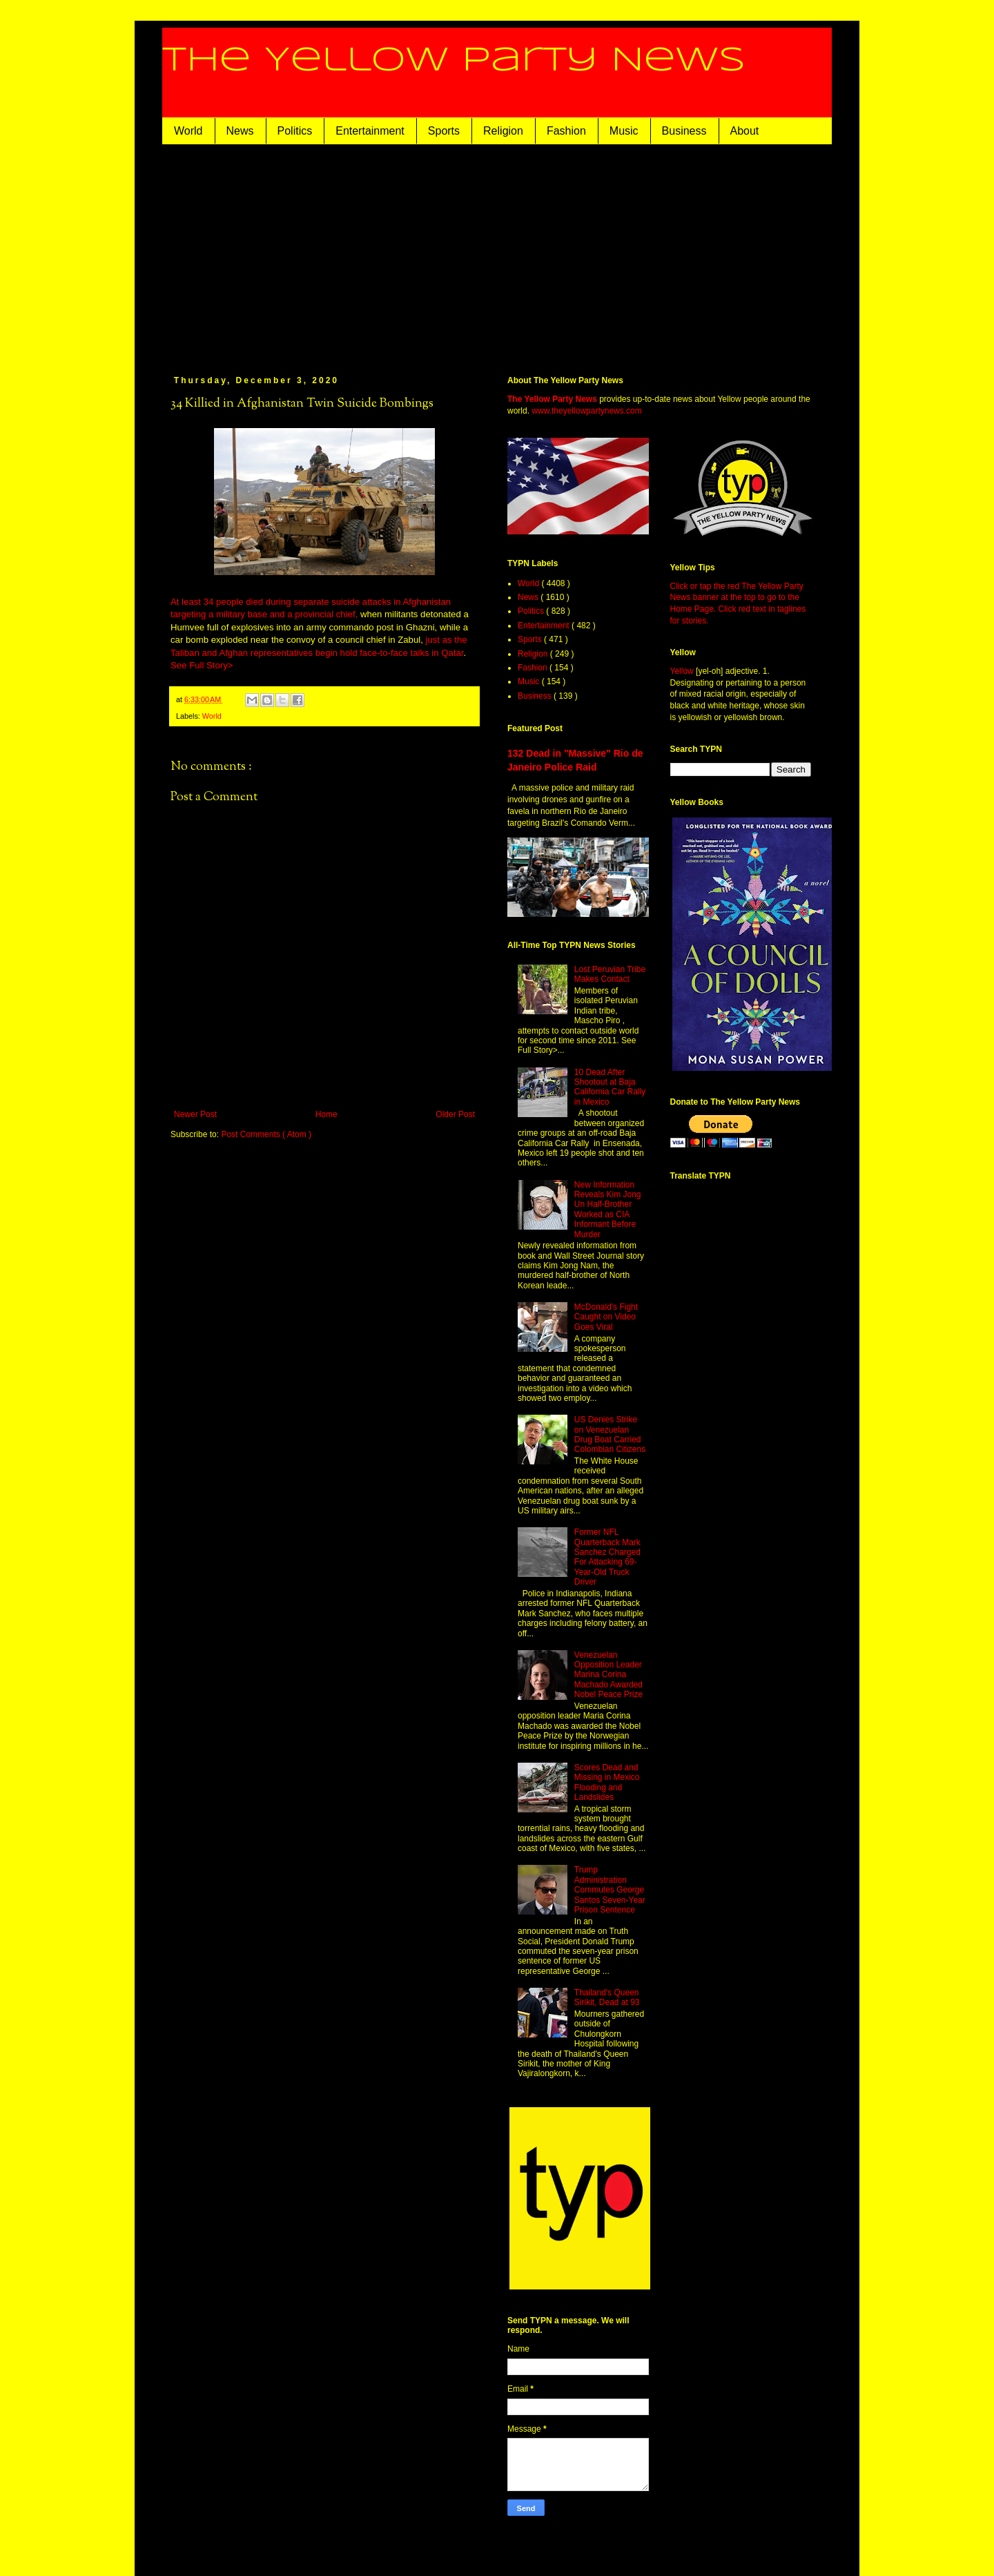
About (744, 131)
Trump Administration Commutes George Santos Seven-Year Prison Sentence (609, 1890)
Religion (503, 131)
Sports (444, 131)
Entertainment (370, 131)
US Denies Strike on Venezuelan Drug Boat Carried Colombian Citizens (609, 1434)
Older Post (455, 1114)
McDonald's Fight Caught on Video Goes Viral (606, 1317)
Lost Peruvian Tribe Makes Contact (609, 974)
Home (326, 1114)
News (240, 131)
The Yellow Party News (454, 60)
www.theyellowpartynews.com (586, 411)
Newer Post (195, 1114)
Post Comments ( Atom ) (266, 1134)
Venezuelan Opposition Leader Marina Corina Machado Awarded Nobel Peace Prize (608, 1675)
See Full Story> (201, 665)
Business (684, 131)
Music (624, 131)
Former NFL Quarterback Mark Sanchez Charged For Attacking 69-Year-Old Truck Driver (607, 1557)
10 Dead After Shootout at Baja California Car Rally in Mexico (609, 1087)
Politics (295, 131)
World (188, 131)
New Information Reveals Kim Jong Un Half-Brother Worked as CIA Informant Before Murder (607, 1209)
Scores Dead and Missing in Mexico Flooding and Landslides (607, 1782)
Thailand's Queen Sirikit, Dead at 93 (607, 1997)
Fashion (566, 131)
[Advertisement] (497, 248)
